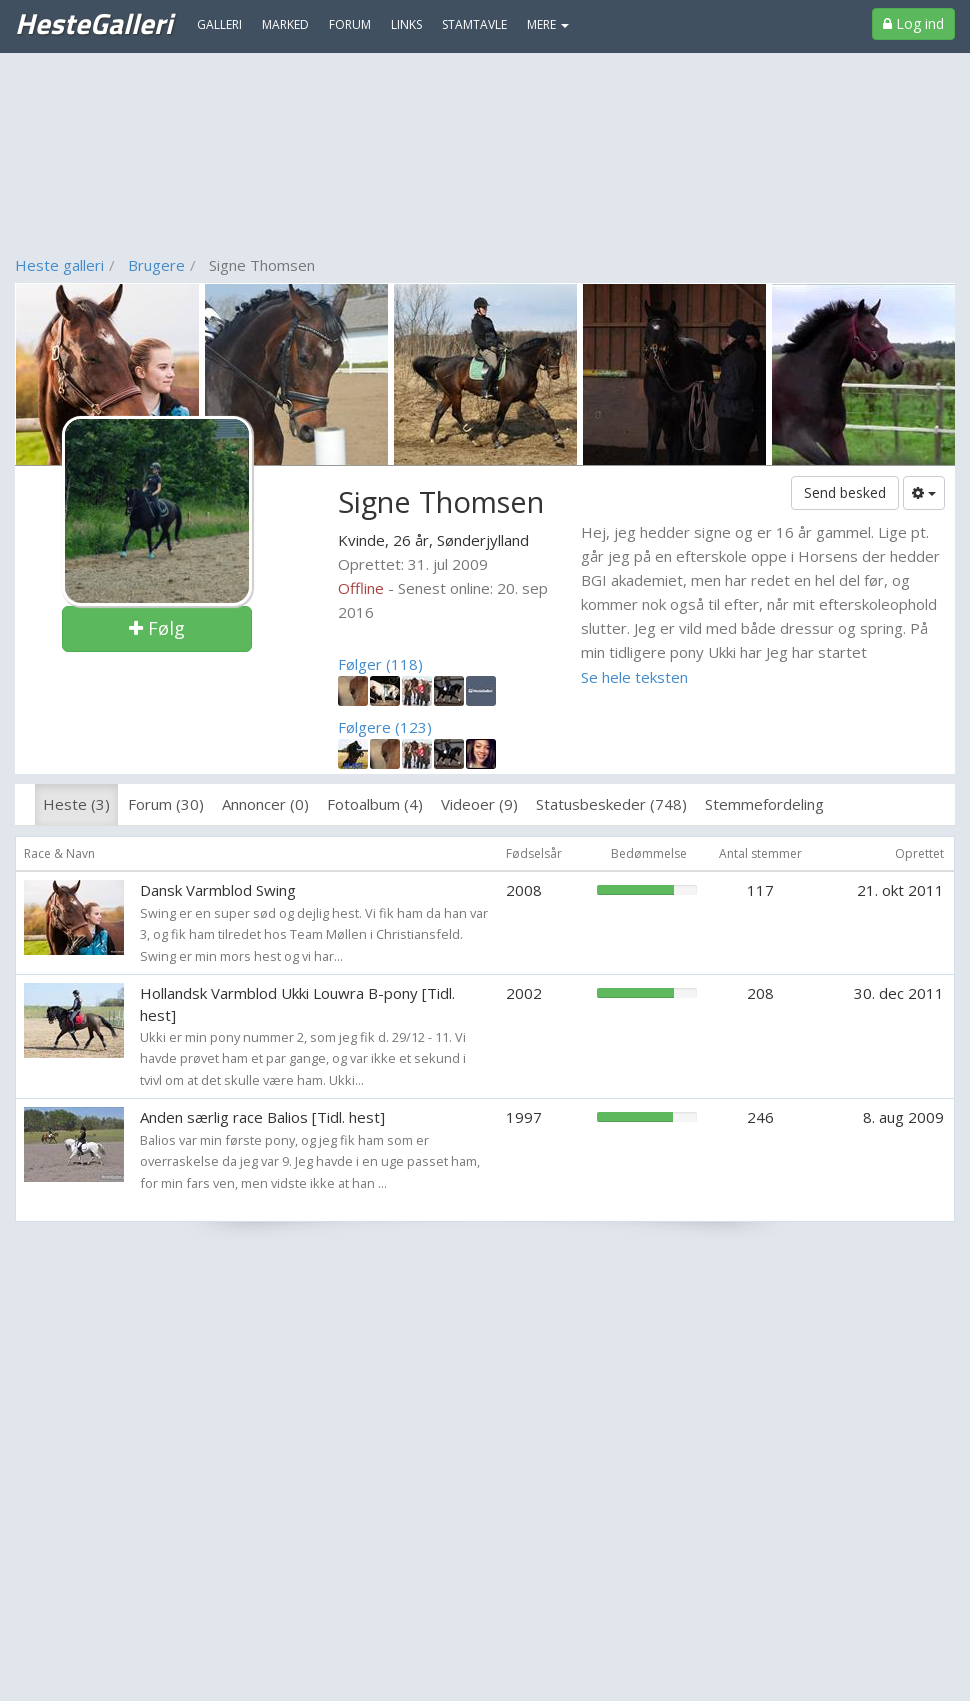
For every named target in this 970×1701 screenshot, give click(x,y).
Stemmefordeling (764, 804)
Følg (157, 628)
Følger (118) (380, 664)
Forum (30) (166, 804)
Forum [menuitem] (350, 24)
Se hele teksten (634, 677)
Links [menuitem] (406, 24)
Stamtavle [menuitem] (474, 24)
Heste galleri (59, 265)
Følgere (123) (385, 727)
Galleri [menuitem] (219, 24)
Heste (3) (76, 804)
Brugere (156, 265)
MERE (548, 24)
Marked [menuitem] (285, 24)
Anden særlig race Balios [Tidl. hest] (262, 1117)
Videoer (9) (479, 804)
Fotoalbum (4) (375, 804)
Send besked (845, 492)
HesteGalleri (93, 23)
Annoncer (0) (265, 804)
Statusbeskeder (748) (611, 804)
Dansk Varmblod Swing (218, 890)
